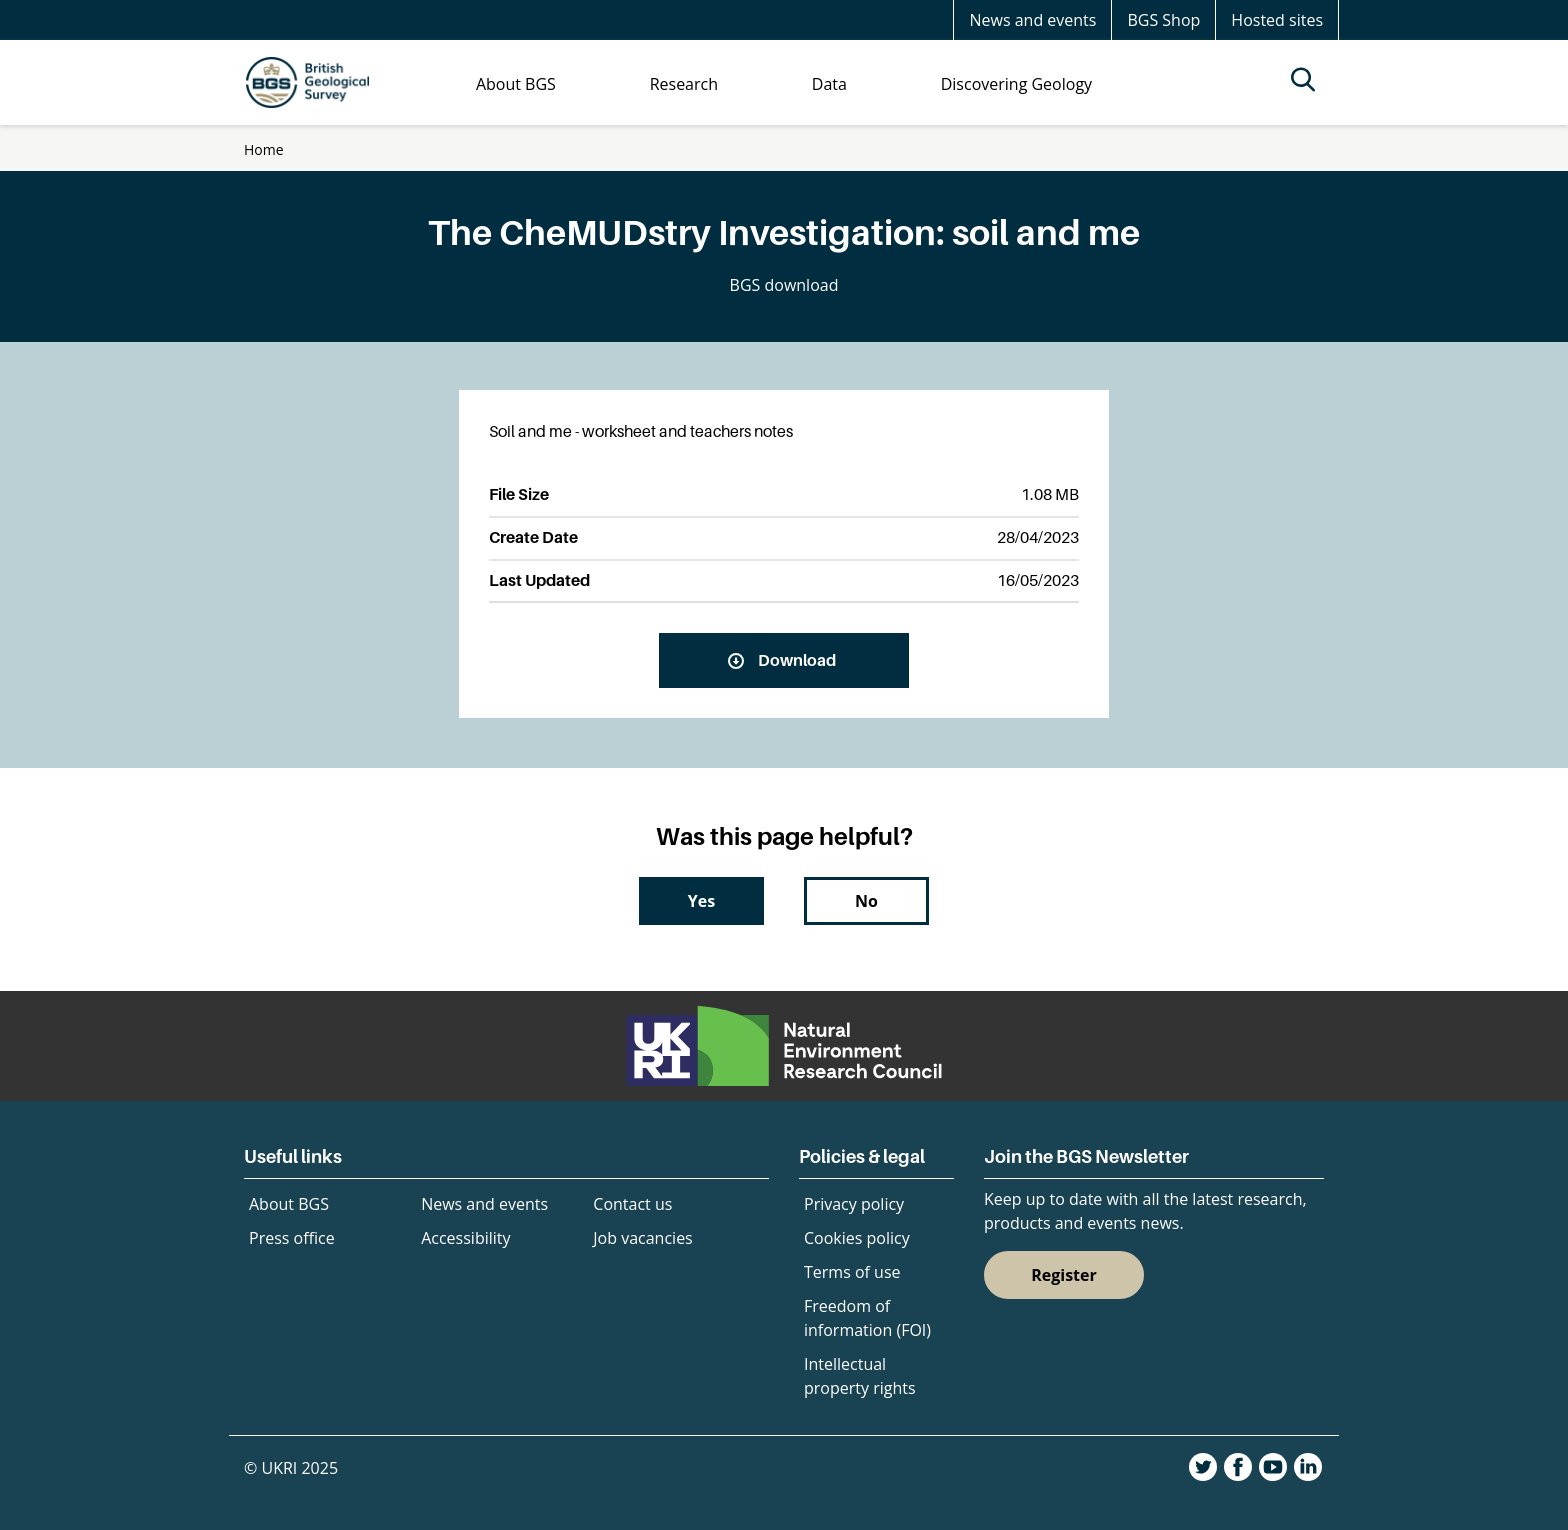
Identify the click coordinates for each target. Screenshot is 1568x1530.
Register (1064, 1275)
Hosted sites (1277, 20)
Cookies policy (857, 1238)
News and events (1032, 20)
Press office (292, 1238)
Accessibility (465, 1238)
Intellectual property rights (860, 1376)
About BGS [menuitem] (516, 84)
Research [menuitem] (684, 84)
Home (264, 149)
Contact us (632, 1204)
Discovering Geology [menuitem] (1016, 84)
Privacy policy (854, 1204)
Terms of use (852, 1272)
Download (797, 660)
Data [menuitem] (829, 84)
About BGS (289, 1204)
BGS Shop (1163, 20)
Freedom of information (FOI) (867, 1318)
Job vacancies (642, 1238)
